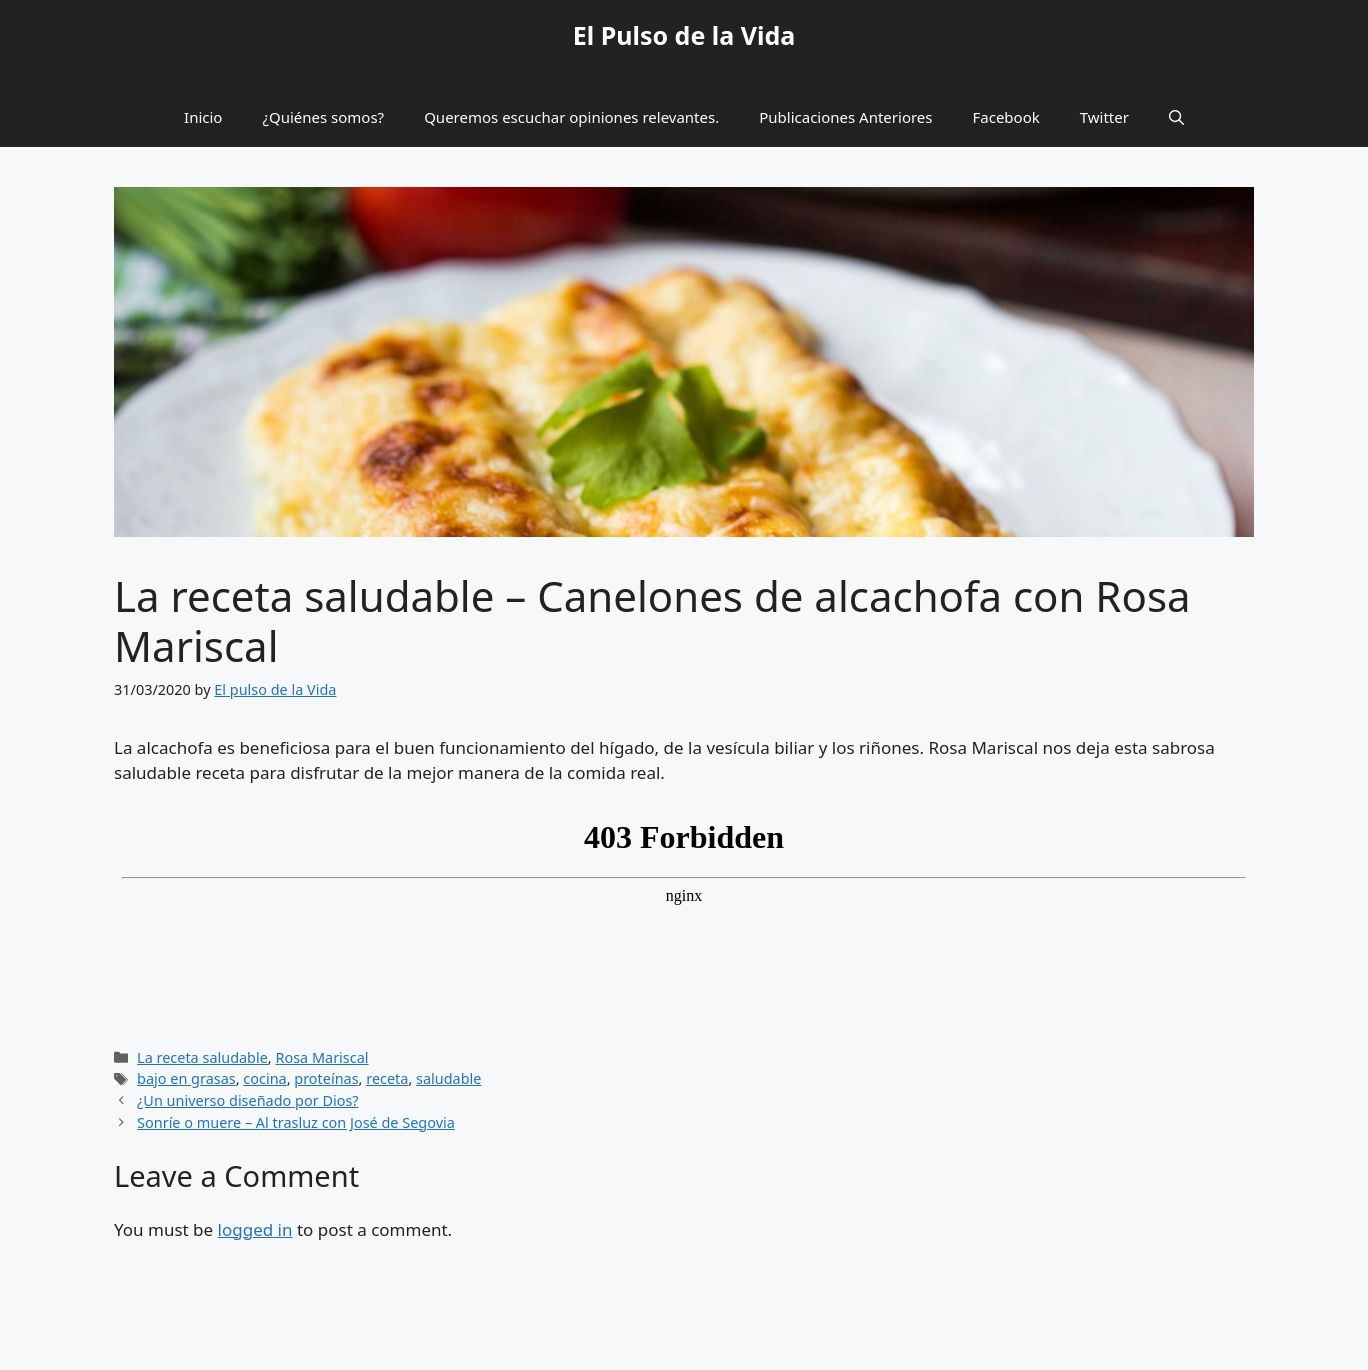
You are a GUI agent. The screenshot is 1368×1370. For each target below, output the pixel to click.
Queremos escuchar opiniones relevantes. (571, 117)
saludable (448, 1078)
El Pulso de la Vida (684, 35)
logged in (255, 1229)
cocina (264, 1078)
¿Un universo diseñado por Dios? (247, 1100)
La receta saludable (202, 1057)
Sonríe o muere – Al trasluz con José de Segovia (296, 1122)
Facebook (1006, 117)
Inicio (203, 117)
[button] (1176, 117)
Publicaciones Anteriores (845, 117)
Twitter (1104, 117)
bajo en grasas (186, 1078)
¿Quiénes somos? (323, 117)
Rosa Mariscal (321, 1057)
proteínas (326, 1078)
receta (387, 1078)
